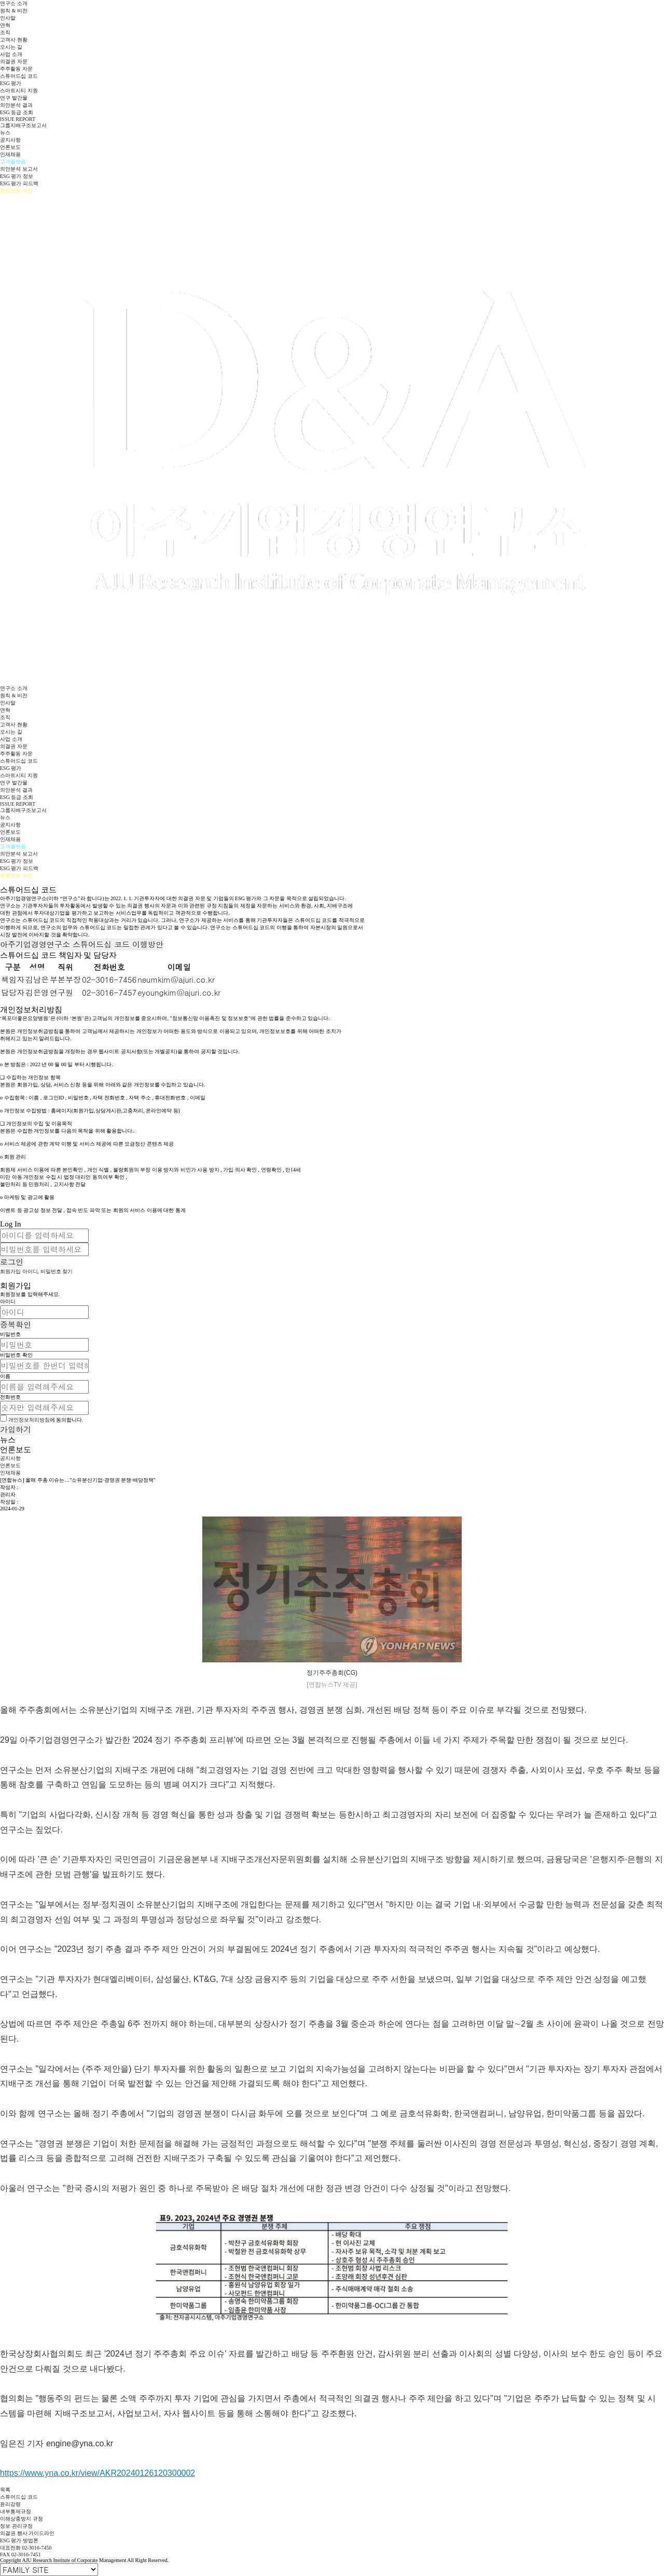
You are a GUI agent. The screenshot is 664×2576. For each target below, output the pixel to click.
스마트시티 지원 (19, 90)
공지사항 (10, 140)
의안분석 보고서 (19, 169)
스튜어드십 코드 (19, 76)
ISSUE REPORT (17, 119)
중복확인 (15, 1324)
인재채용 (10, 154)
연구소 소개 (13, 3)
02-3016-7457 (109, 992)
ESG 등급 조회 (16, 112)
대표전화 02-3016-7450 (25, 2548)
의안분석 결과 (16, 105)
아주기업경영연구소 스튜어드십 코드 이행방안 (81, 944)
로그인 (11, 1261)
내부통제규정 (15, 2511)
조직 (5, 32)
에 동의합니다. (46, 1420)
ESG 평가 (10, 83)
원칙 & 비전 (13, 10)
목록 (5, 2489)
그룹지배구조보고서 (23, 125)
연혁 (5, 25)
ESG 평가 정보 (16, 176)
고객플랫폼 (13, 161)
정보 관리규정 (16, 2526)
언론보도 (10, 147)
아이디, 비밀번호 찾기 (47, 1271)
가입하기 (15, 1429)
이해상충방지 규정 (21, 2519)
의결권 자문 (13, 61)
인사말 (8, 18)
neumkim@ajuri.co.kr (176, 979)
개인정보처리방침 (29, 1420)
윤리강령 (10, 2504)
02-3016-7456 (109, 979)
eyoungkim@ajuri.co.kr (178, 992)
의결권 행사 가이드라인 (27, 2533)
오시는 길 (11, 47)
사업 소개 (11, 54)
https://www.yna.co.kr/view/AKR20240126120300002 (97, 2473)
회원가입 (10, 1271)
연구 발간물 (13, 98)
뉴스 (5, 132)
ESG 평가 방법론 (19, 2540)
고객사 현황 (13, 40)
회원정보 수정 (16, 191)
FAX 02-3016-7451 (20, 2554)
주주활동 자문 (16, 69)
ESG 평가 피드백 (19, 183)
